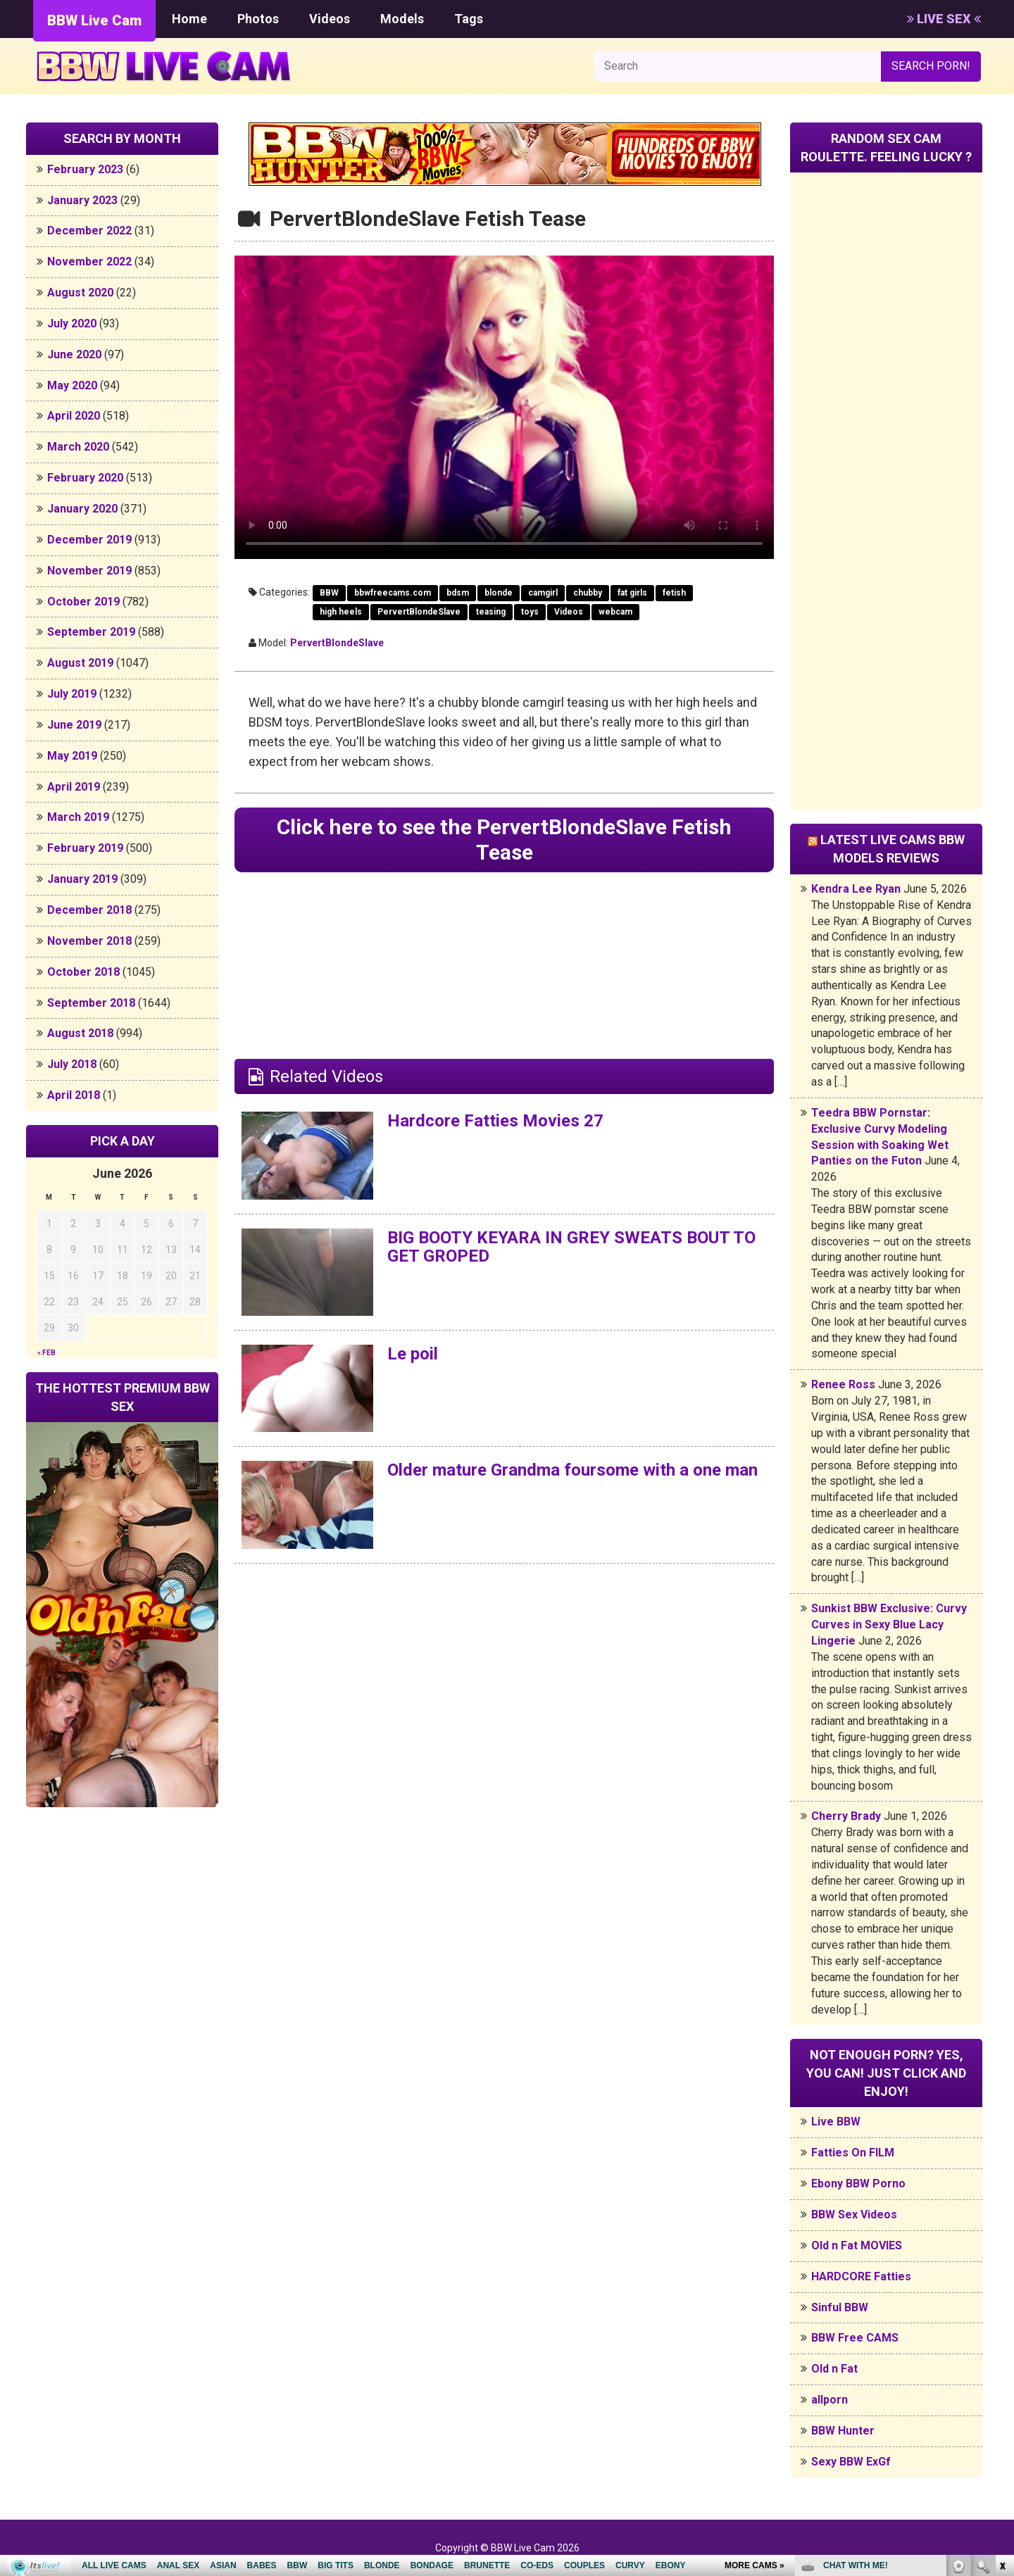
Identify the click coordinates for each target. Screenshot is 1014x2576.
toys (530, 612)
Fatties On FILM (852, 2152)
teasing (491, 612)
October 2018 (83, 972)
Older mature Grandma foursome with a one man (572, 1470)
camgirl (543, 593)
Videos (329, 18)
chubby (587, 593)
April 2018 (73, 1095)
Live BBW (835, 2121)
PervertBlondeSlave (419, 612)
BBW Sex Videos (854, 2214)
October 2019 (83, 601)
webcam (615, 612)
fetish (674, 593)
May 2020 (72, 385)
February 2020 (85, 477)
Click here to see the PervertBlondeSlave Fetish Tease (504, 840)
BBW (329, 593)
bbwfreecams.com (392, 593)
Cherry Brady (846, 1816)
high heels (341, 612)
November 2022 (89, 261)
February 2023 (85, 169)
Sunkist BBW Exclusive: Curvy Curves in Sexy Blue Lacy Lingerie (889, 1624)
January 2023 (82, 200)
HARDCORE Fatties (861, 2276)
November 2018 (89, 941)
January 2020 (82, 508)
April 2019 (73, 786)
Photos (258, 18)
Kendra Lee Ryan (856, 889)
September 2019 (91, 632)
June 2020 (74, 354)
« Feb (46, 1353)
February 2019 (85, 848)
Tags (468, 18)
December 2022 (89, 230)
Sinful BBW (839, 2307)
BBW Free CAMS (855, 2337)
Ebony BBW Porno (858, 2183)
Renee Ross (843, 1384)
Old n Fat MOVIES (856, 2245)
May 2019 (72, 755)
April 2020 (73, 415)
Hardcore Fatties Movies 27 (495, 1121)
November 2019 (89, 570)
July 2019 (71, 693)
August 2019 (80, 663)
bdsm (457, 593)
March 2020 (78, 446)
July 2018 (71, 1064)
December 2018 (89, 910)
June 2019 (74, 724)
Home (189, 18)
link (1001, 2356)
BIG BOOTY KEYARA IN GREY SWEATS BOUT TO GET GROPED (571, 1247)
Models (402, 18)
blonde (498, 593)
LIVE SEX (944, 18)
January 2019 (82, 879)
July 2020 (71, 323)
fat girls (632, 593)
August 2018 (80, 1033)
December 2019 (89, 539)
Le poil (412, 1354)
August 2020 (80, 292)
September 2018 (91, 1003)
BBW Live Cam (94, 20)
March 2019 (78, 817)
